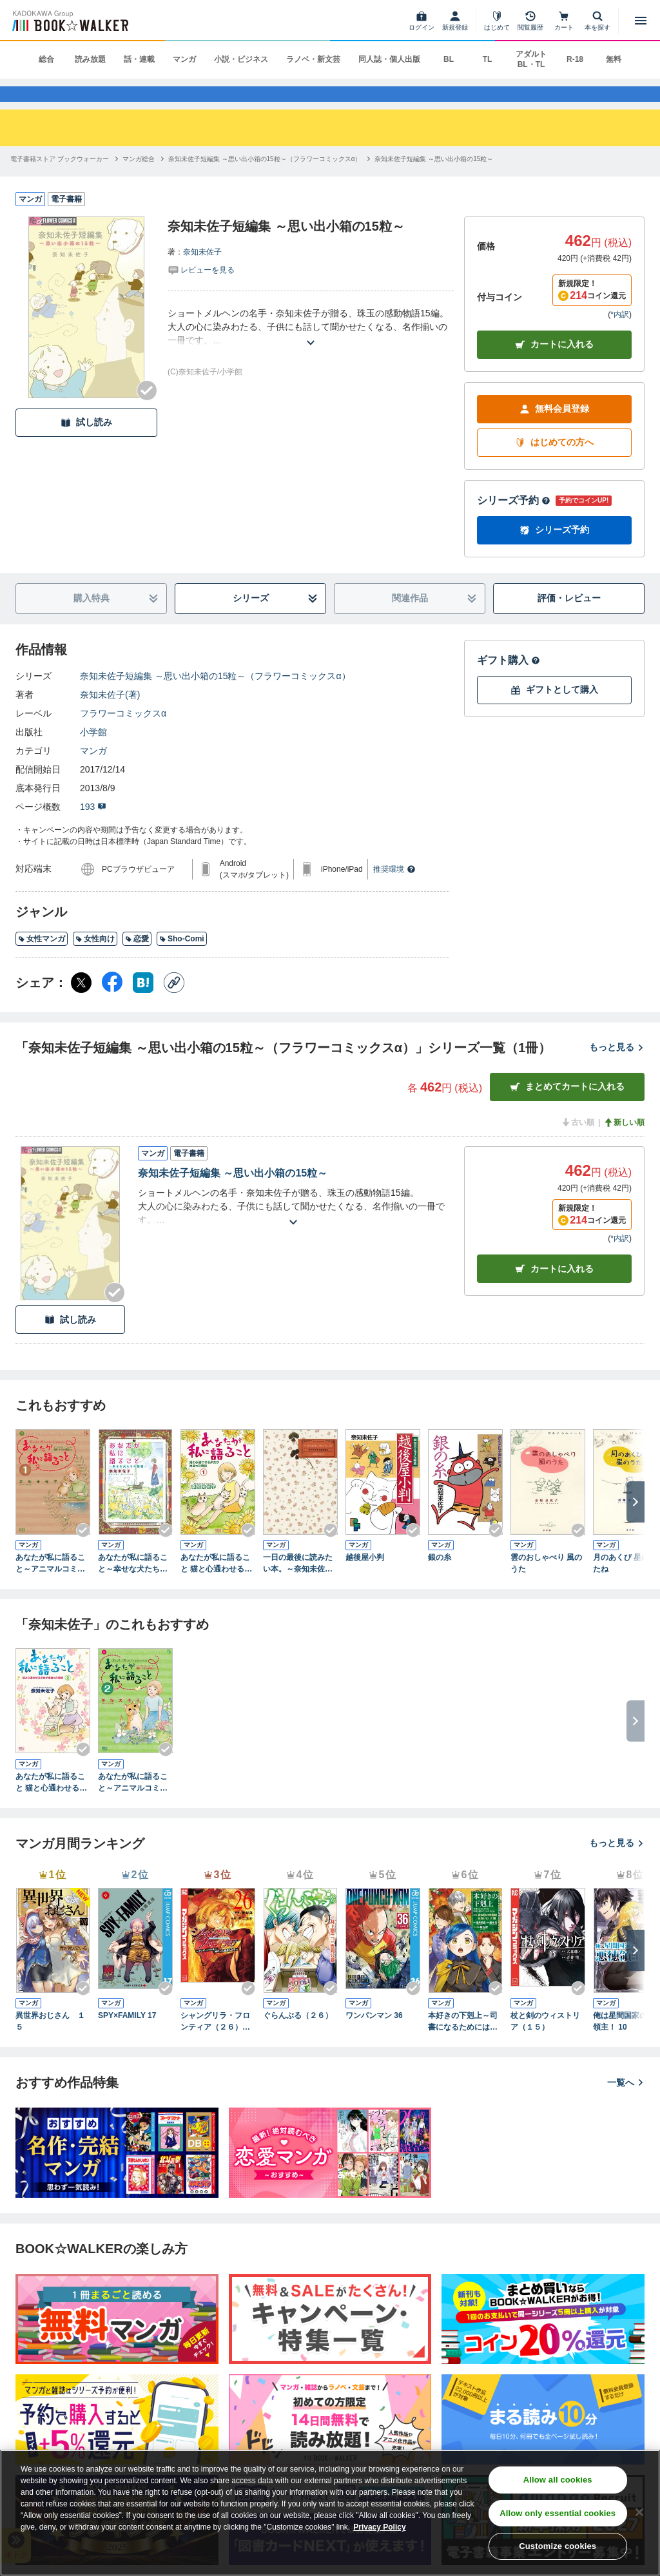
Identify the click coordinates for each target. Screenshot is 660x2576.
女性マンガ (41, 960)
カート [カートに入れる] (554, 1290)
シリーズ (275, 619)
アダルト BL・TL (531, 59)
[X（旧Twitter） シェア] (81, 1004)
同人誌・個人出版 (389, 59)
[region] (330, 2513)
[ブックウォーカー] (69, 21)
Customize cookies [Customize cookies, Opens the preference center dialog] (557, 2546)
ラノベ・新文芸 (313, 59)
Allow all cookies (557, 2480)
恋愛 (137, 960)
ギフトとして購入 (554, 711)
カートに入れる (554, 365)
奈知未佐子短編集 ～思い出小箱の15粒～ (232, 1194)
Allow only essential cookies (558, 2513)
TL (487, 59)
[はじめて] (497, 21)
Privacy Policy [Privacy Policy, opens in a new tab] (379, 2527)
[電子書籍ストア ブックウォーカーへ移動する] (59, 180)
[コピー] (174, 1004)
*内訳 (619, 335)
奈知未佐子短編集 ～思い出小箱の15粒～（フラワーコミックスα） (215, 697)
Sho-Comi (181, 960)
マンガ (184, 59)
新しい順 (624, 1144)
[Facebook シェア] (112, 1004)
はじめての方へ (554, 463)
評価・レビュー (569, 619)
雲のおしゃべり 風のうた (546, 1584)
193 (93, 828)
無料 (613, 59)
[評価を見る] (201, 290)
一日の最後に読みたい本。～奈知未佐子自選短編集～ (298, 1585)
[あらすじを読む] (311, 348)
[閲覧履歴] (530, 21)
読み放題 (90, 59)
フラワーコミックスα (123, 734)
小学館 (93, 753)
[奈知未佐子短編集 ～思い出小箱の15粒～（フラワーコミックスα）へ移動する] (265, 180)
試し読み (86, 443)
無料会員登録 (554, 430)
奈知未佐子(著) (110, 716)
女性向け (95, 960)
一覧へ (626, 2104)
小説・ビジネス (241, 59)
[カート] (564, 21)
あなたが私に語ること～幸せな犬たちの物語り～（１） (133, 1585)
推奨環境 (394, 890)
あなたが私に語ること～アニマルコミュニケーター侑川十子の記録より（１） (50, 1585)
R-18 (575, 59)
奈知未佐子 (202, 273)
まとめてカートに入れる (567, 1107)
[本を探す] (597, 21)
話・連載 (139, 59)
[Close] (639, 2512)
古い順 (577, 1144)
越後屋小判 (364, 1578)
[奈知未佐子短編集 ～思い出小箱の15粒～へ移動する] (433, 180)
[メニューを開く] (640, 20)
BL (448, 59)
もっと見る (617, 1068)
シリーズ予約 (513, 521)
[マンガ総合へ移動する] (138, 180)
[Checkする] (147, 411)
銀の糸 (439, 1578)
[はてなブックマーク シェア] (143, 1004)
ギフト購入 (508, 681)
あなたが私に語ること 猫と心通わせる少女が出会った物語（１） (216, 1585)
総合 (46, 59)
